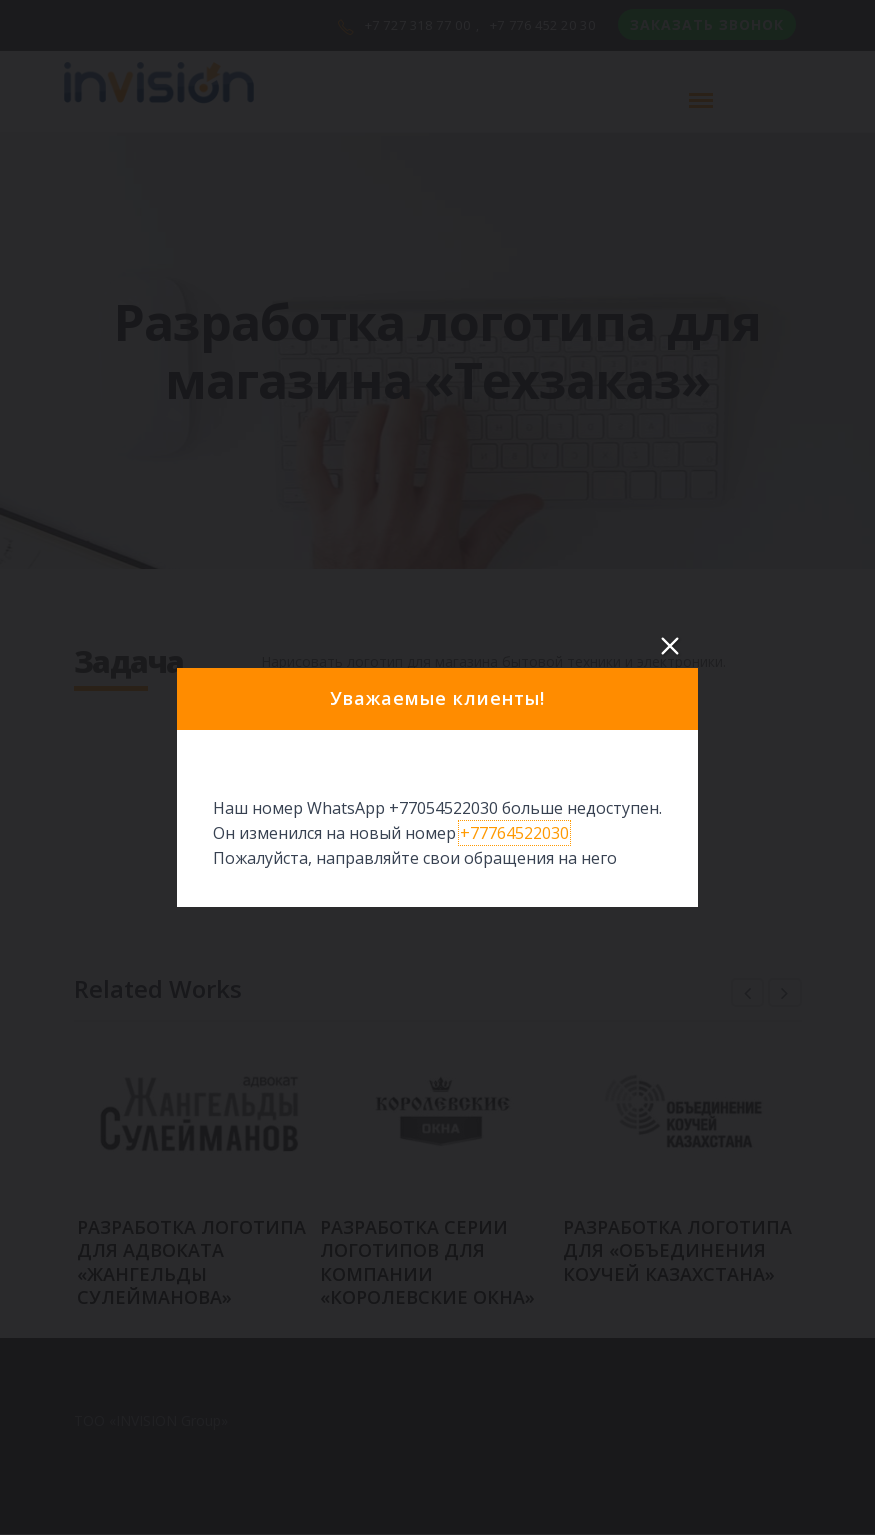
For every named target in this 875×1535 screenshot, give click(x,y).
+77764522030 (514, 833)
